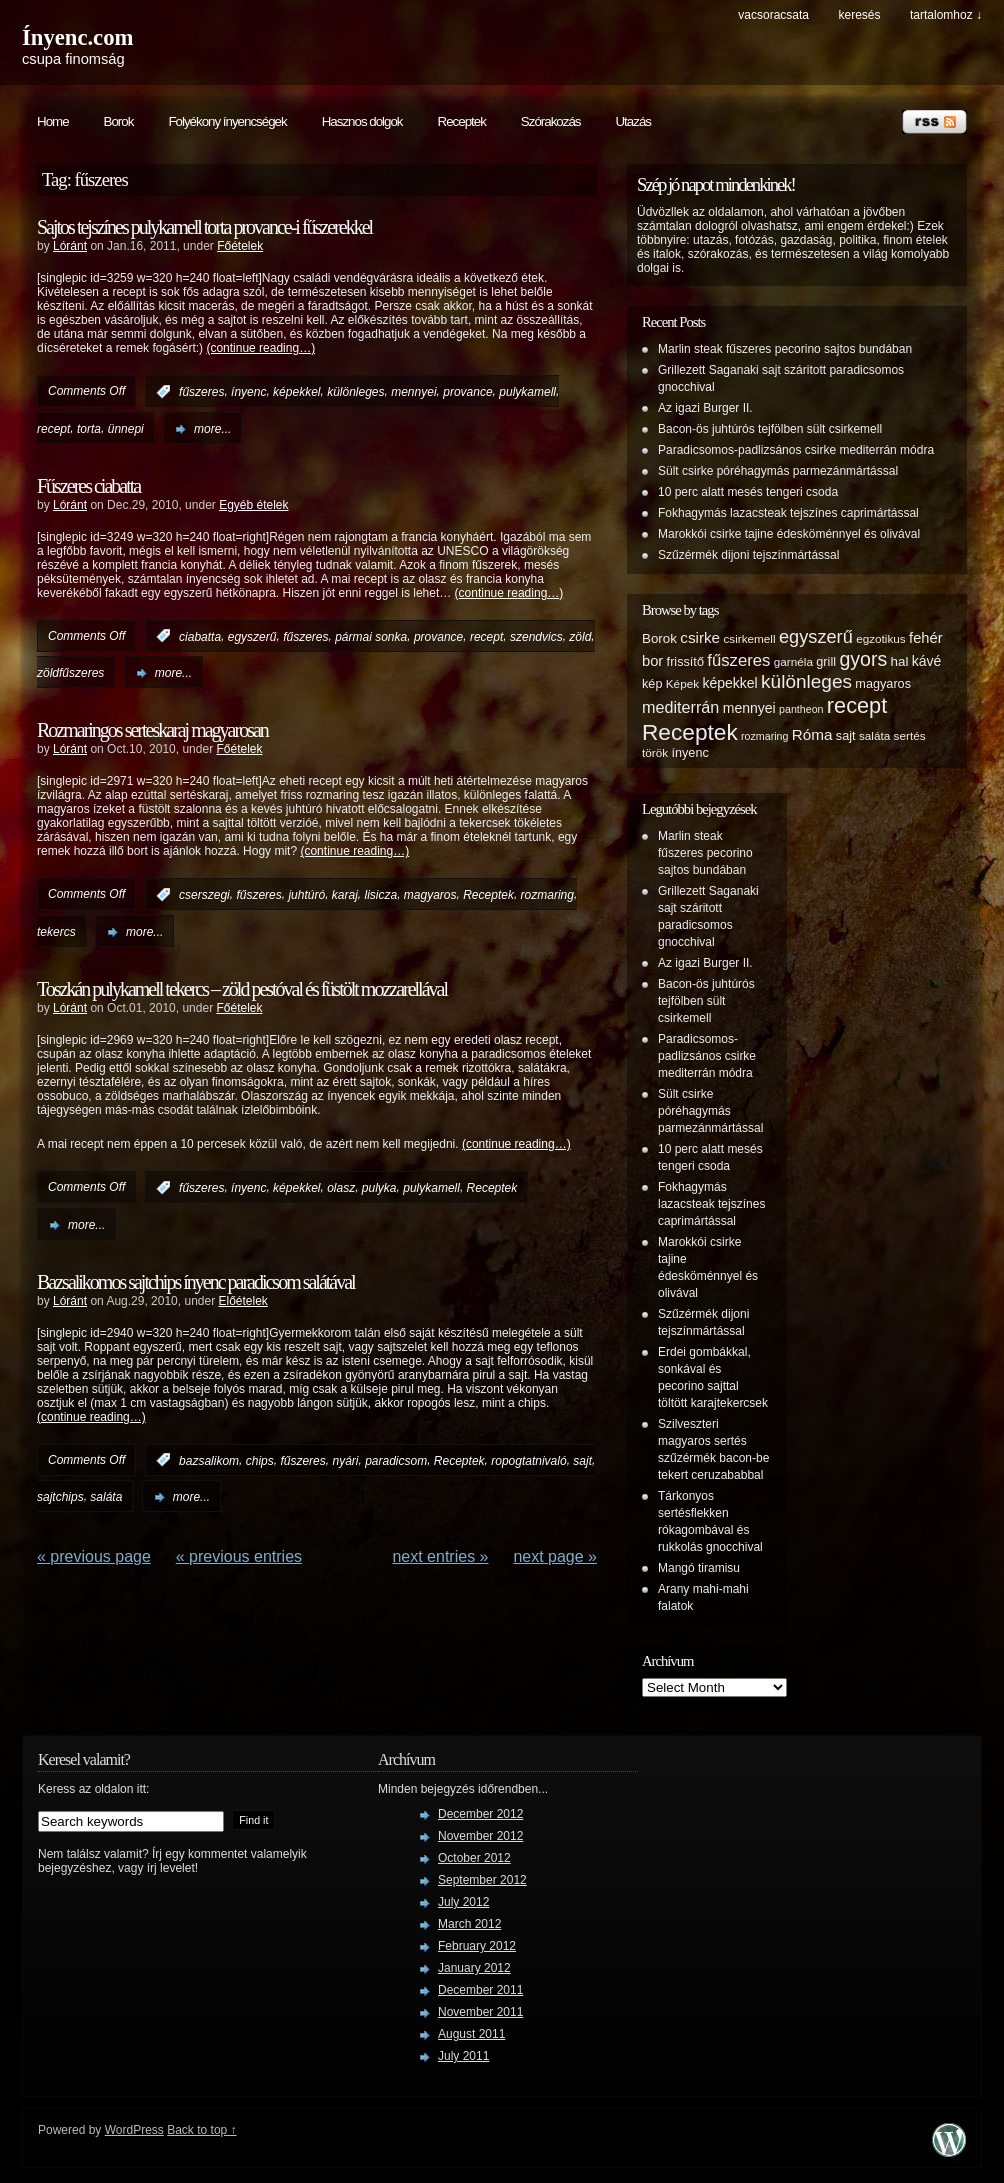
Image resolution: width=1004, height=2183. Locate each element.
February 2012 (477, 1946)
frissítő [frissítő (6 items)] (685, 662)
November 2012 (480, 1836)
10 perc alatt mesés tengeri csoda (748, 492)
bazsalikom (209, 1460)
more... (212, 429)
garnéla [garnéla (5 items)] (793, 661)
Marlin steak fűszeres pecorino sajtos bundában (785, 349)
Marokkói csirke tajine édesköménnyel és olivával (789, 534)
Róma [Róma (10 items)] (812, 734)
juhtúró (306, 895)
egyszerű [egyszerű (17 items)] (816, 637)
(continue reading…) (260, 348)
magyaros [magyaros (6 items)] (883, 684)
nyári (345, 1460)
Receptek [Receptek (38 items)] (690, 732)
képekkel (296, 392)
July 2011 (463, 2056)
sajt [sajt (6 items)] (846, 736)
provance (467, 392)
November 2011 (480, 2012)
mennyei (413, 392)
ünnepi (126, 429)
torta (89, 429)
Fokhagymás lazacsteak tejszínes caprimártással (788, 513)
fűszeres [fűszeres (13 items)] (738, 660)
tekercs (56, 932)
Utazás (632, 121)
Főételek (240, 246)
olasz (341, 1188)
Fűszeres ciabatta (88, 486)
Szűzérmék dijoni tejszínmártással (748, 555)
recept (53, 429)
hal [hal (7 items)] (900, 661)
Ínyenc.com (77, 37)
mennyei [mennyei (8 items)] (749, 708)
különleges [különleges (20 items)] (806, 681)
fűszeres (201, 392)
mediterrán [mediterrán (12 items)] (680, 707)
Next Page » (555, 1556)
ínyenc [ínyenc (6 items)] (689, 753)
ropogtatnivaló (528, 1460)
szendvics (536, 636)
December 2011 (480, 1990)
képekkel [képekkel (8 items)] (729, 683)
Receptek (462, 121)
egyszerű (252, 636)
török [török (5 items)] (655, 752)
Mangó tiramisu (699, 1568)
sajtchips (60, 1497)
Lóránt (70, 246)
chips (260, 1460)
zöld (580, 636)
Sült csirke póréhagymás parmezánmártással (778, 471)
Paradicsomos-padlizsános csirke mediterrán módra (796, 450)
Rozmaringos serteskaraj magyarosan (152, 730)
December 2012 (480, 1814)
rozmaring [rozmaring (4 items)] (764, 736)
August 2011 (471, 2034)
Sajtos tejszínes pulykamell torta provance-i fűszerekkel (204, 227)
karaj (345, 895)
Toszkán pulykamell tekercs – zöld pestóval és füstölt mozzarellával (242, 989)
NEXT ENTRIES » (440, 1556)
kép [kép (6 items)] (652, 684)
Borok (119, 121)
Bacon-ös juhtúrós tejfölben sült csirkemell (770, 429)
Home (53, 121)
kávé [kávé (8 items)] (927, 661)
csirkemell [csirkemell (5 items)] (749, 638)
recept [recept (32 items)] (857, 705)
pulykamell (527, 392)
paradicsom (396, 1460)
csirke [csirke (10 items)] (700, 637)
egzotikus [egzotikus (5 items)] (881, 638)
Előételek (243, 1301)
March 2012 (469, 1924)
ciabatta (200, 636)
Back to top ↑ (201, 2130)
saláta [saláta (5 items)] (874, 735)
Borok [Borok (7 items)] (659, 638)
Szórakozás (551, 121)
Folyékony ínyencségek (227, 121)
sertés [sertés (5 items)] (910, 735)
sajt (582, 1460)
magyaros (430, 895)
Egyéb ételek (253, 505)
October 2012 (474, 1858)
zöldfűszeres (70, 673)
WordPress (134, 2130)
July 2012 (463, 1902)
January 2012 (474, 1968)
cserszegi (204, 895)
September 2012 (482, 1880)
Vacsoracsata (773, 15)
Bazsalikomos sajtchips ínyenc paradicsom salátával (196, 1282)
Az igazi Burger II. (705, 408)
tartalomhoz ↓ (946, 15)
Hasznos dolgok (362, 121)
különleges (355, 392)
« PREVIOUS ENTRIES (239, 1556)
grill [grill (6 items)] (826, 662)
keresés (859, 15)
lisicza (381, 895)
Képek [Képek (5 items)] (682, 683)
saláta (106, 1497)
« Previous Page (94, 1556)
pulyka (379, 1188)
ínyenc (248, 392)
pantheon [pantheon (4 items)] (801, 709)
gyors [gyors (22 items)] (863, 659)
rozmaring (547, 895)
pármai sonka (371, 636)
